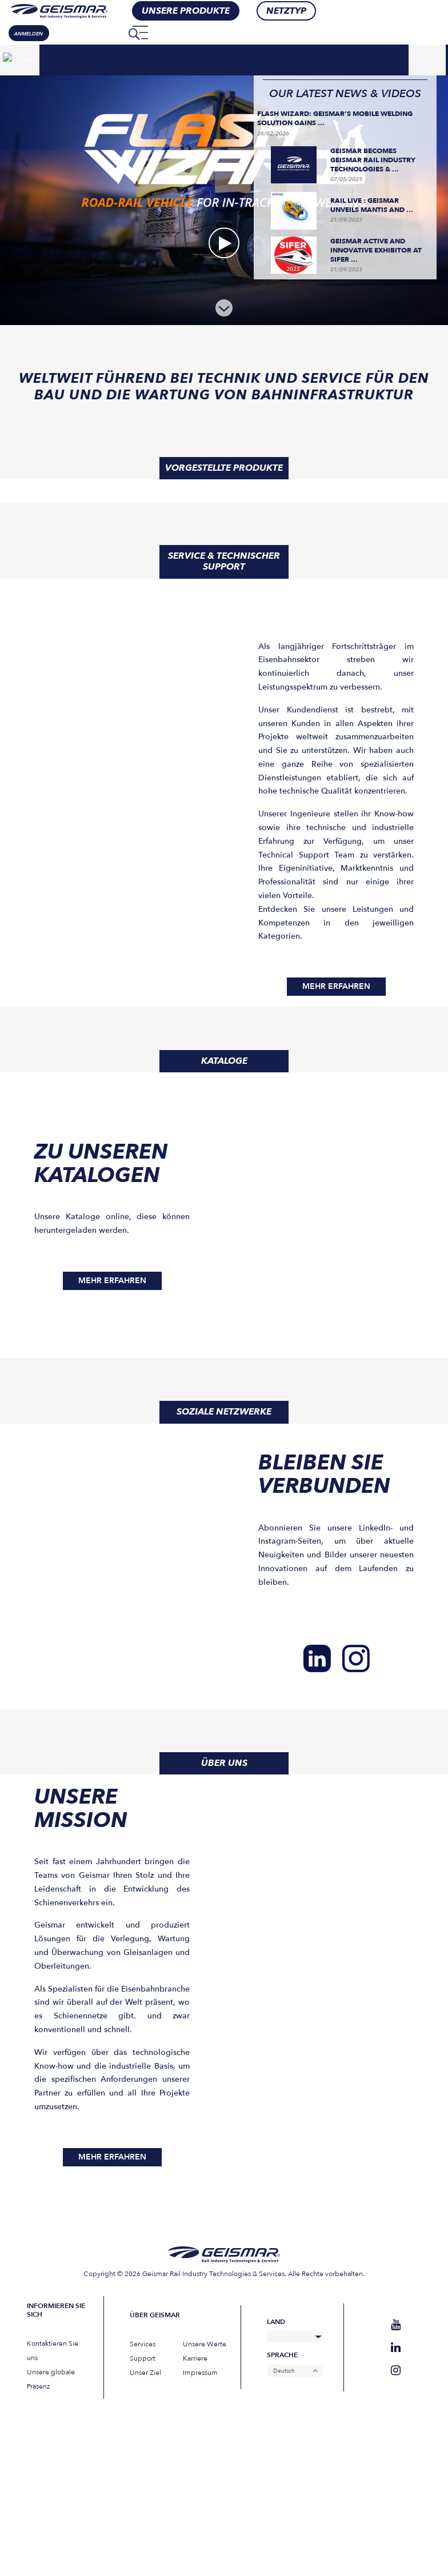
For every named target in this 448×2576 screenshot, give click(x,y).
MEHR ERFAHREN (336, 986)
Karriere (195, 2358)
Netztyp (286, 11)
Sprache (282, 2355)
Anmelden (28, 33)
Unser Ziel (145, 2372)
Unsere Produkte (186, 11)
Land (276, 2322)
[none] (112, 33)
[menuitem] (112, 33)
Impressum (200, 2372)
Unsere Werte (204, 2344)
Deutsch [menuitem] (284, 2371)
